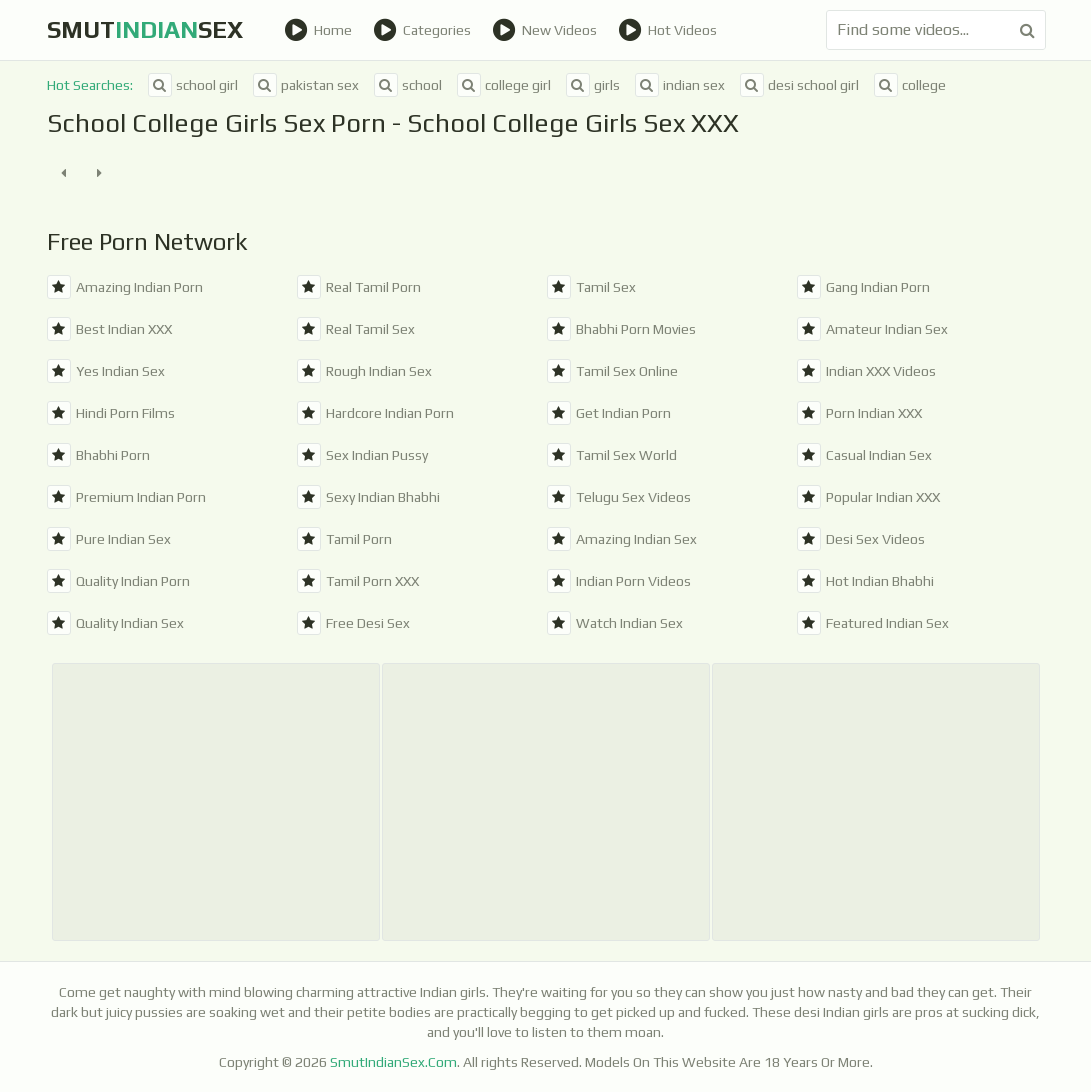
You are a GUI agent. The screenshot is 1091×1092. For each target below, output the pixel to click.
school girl (193, 85)
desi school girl (799, 85)
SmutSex (145, 29)
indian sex (680, 85)
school (408, 85)
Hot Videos (667, 30)
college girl (504, 85)
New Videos (544, 30)
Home (318, 30)
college (910, 85)
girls (593, 85)
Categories (422, 30)
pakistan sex (306, 85)
